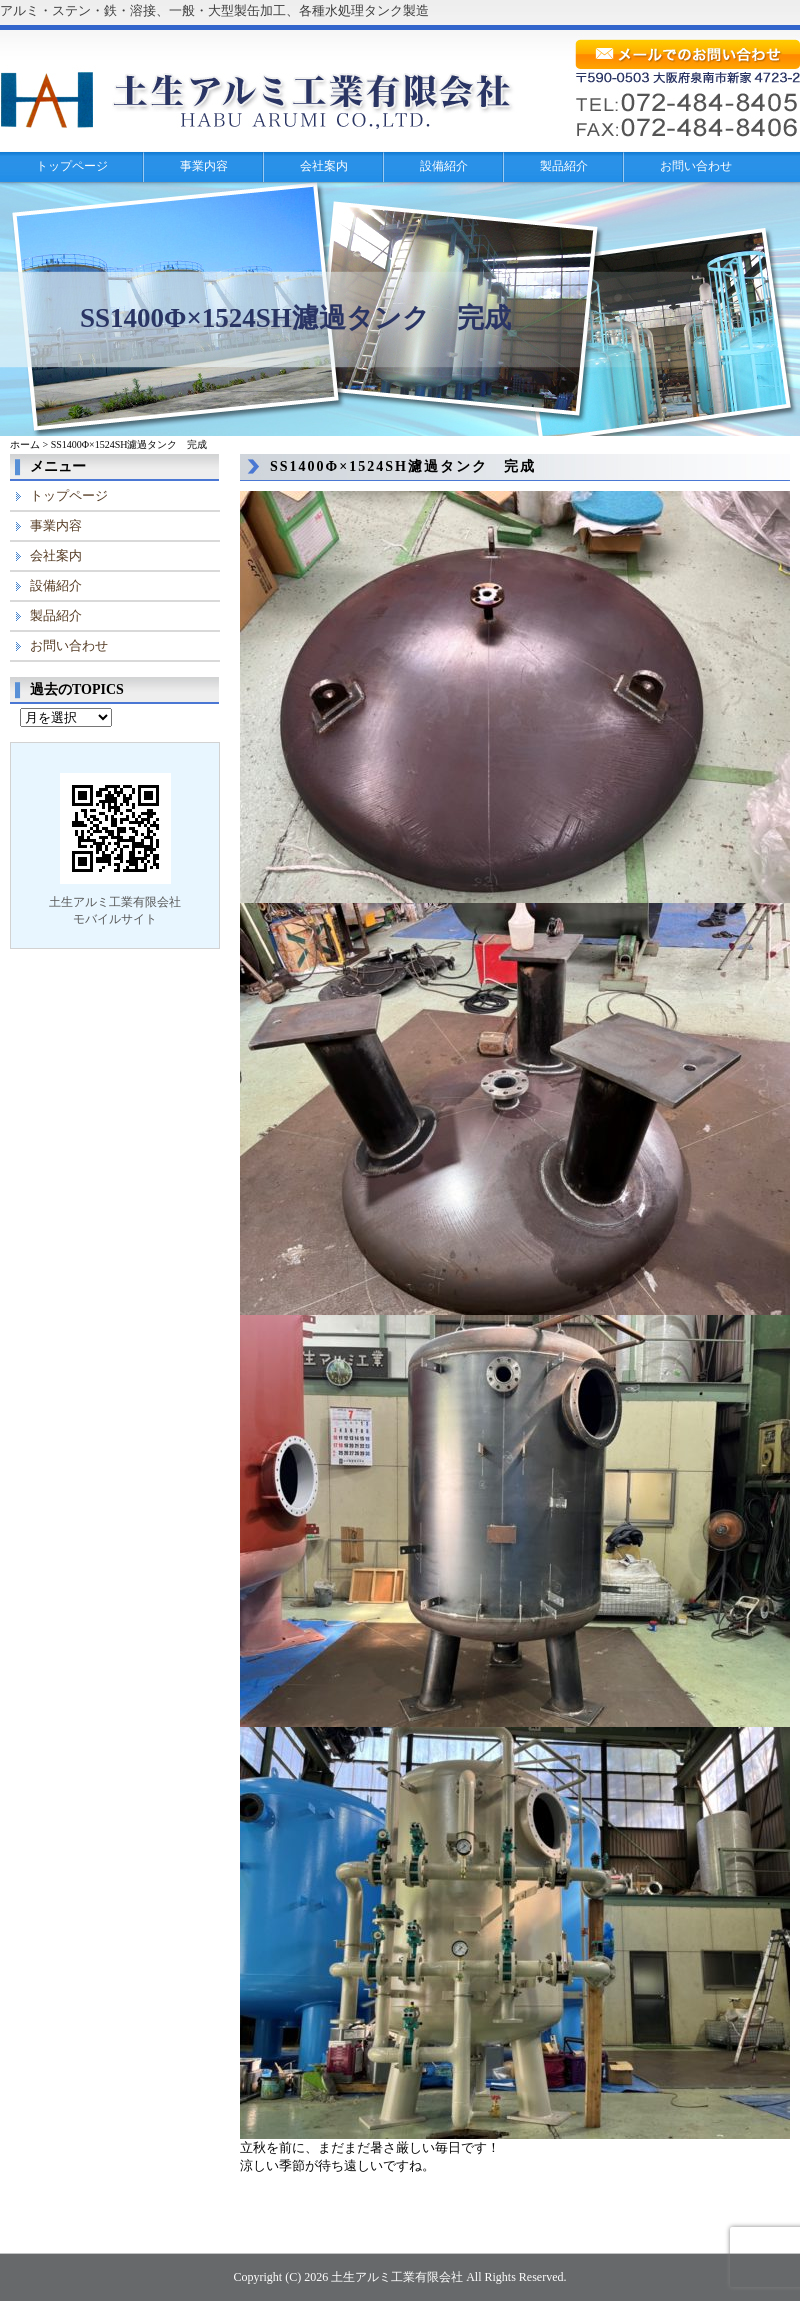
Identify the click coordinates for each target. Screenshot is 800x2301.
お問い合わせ (696, 166)
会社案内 (324, 166)
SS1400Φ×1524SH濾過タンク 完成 (403, 466)
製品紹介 (564, 166)
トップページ (72, 166)
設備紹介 (444, 166)
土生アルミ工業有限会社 (397, 2277)
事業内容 (204, 166)
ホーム (25, 444)
